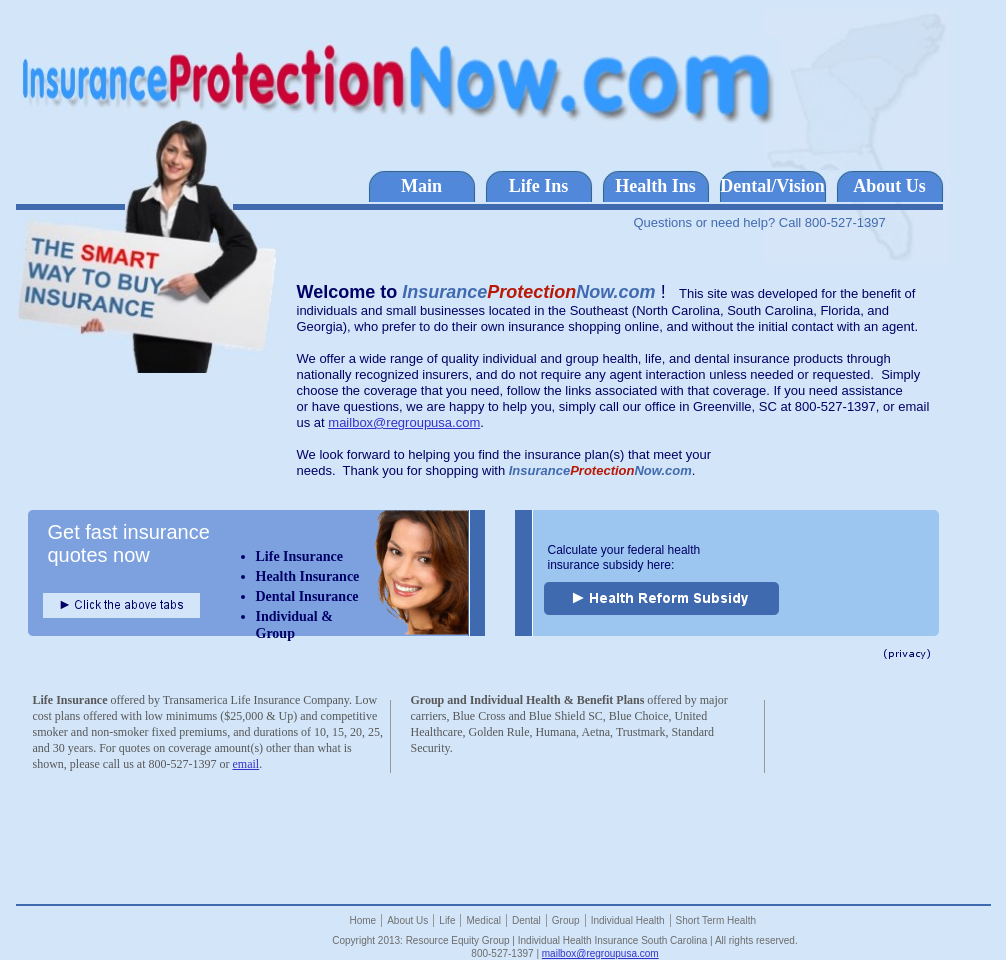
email (245, 764)
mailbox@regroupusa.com (404, 422)
